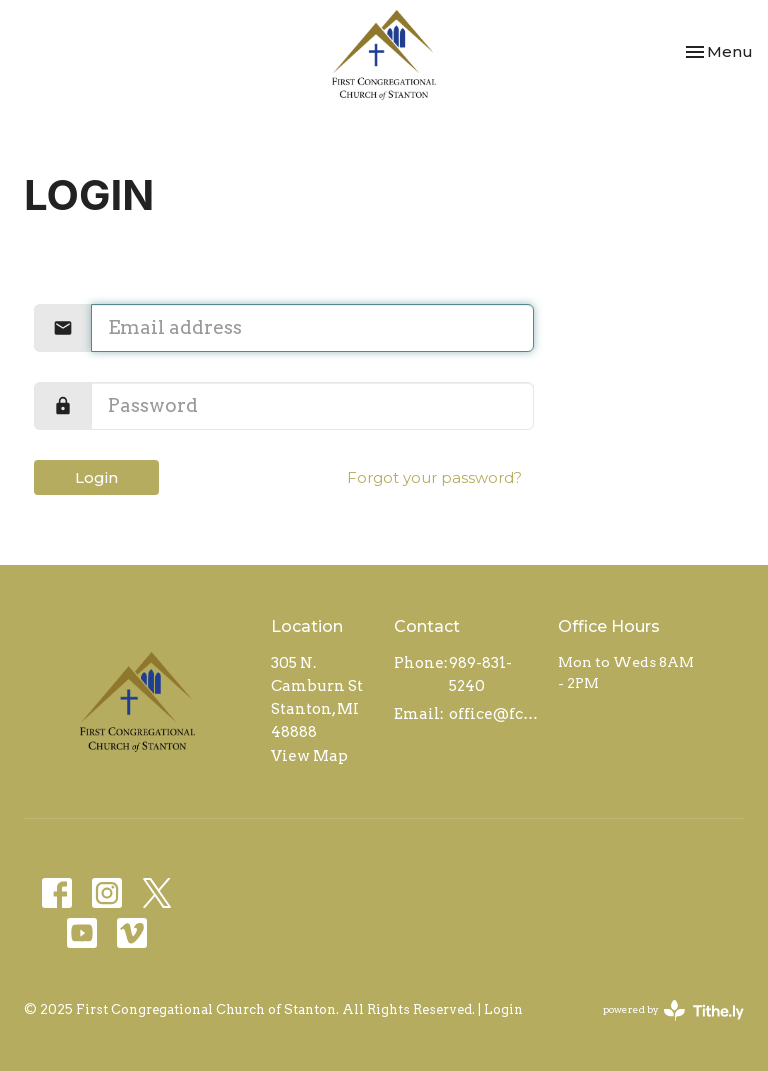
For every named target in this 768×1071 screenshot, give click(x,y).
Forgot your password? (434, 477)
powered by (673, 1010)
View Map (309, 756)
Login (96, 477)
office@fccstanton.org (493, 714)
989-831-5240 (480, 674)
